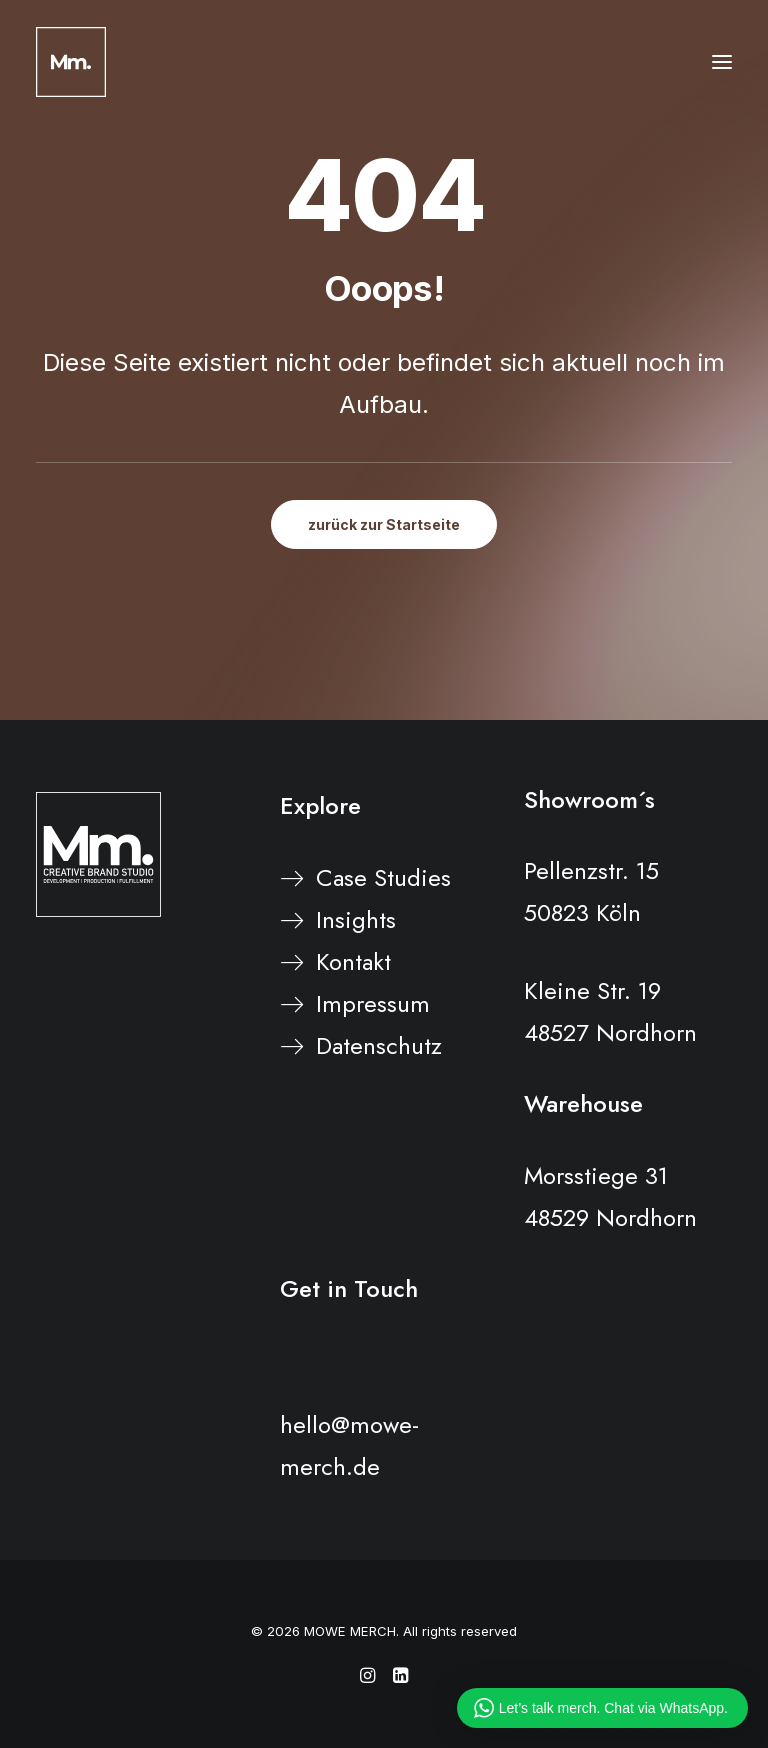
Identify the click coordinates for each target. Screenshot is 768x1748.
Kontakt (353, 961)
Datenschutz (379, 1045)
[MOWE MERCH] (71, 62)
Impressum (373, 1003)
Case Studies (383, 877)
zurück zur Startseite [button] (384, 524)
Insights (356, 919)
